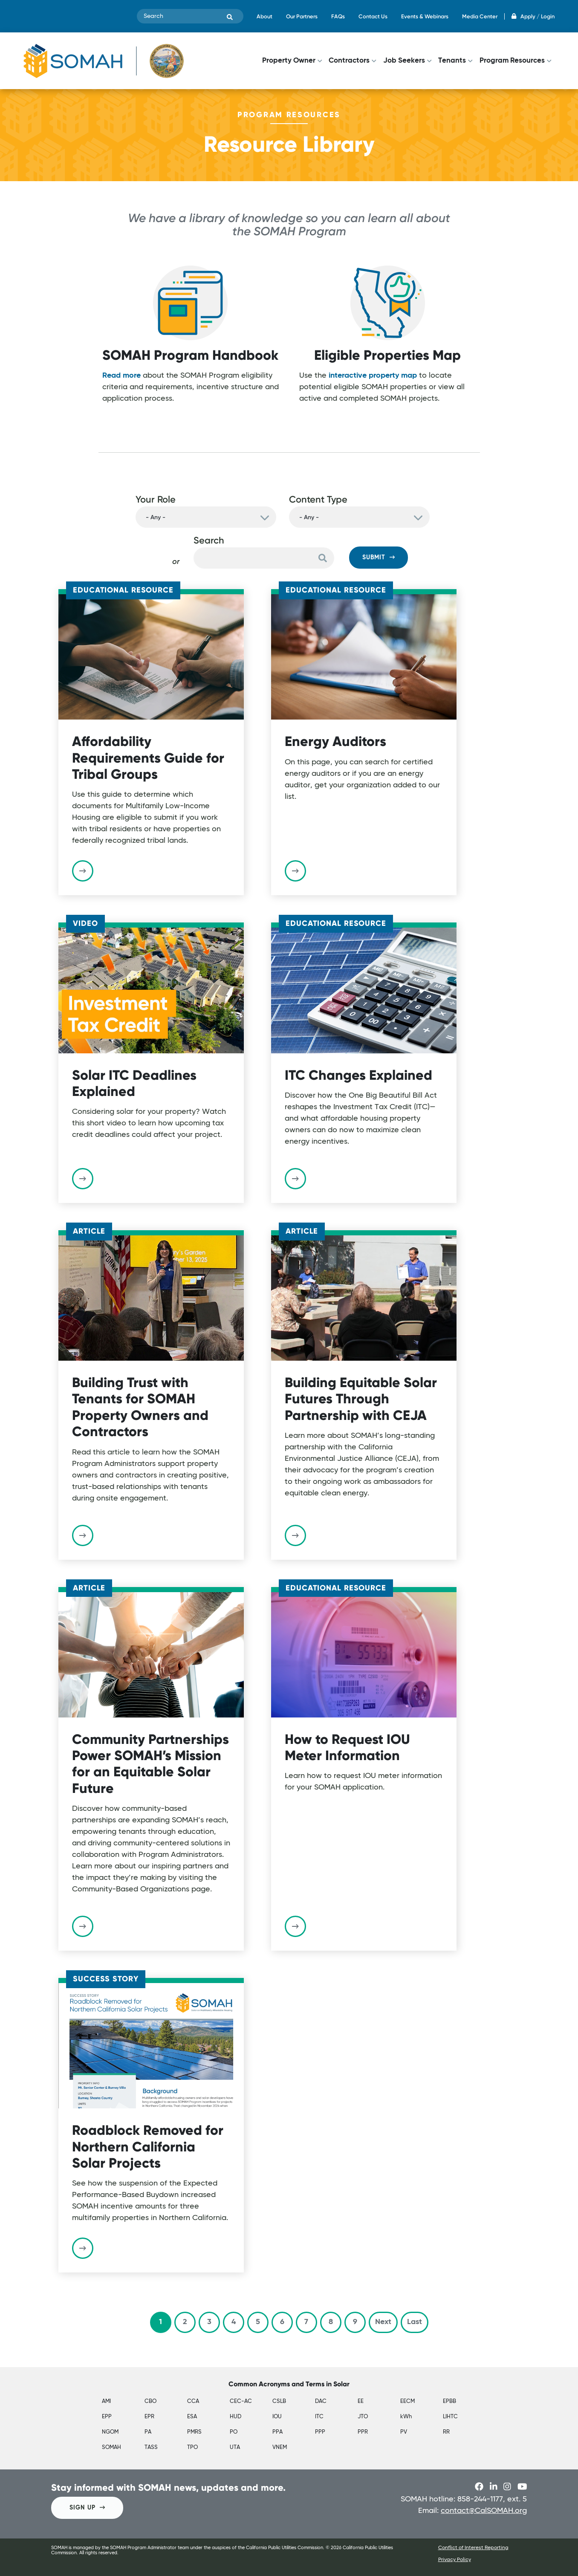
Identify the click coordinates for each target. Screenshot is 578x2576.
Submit (378, 557)
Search (209, 540)
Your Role (156, 499)
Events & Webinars (424, 16)
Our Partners (302, 16)
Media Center (479, 16)
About (264, 16)
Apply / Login (533, 16)
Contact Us (372, 16)
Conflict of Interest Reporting (473, 2547)
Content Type (318, 499)
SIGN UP (87, 2507)
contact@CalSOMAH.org (484, 2511)
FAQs (338, 16)
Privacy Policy (454, 2559)
